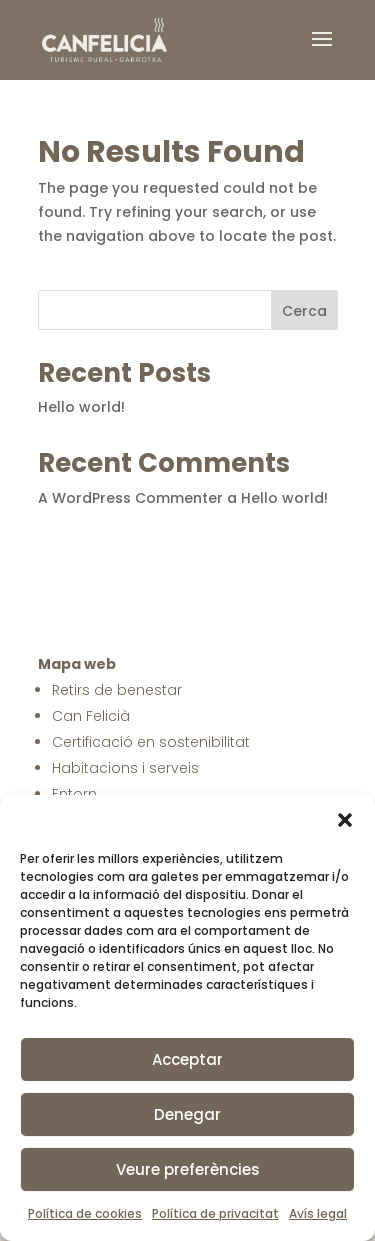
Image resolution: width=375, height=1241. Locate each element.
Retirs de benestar (117, 690)
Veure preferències (188, 1169)
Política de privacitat (215, 1213)
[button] (345, 820)
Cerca (304, 311)
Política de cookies (85, 1213)
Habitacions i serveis (125, 768)
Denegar (187, 1114)
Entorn (74, 794)
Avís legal (318, 1213)
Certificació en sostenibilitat (151, 742)
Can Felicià (91, 716)
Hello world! (81, 407)
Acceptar (187, 1059)
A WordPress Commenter (130, 498)
